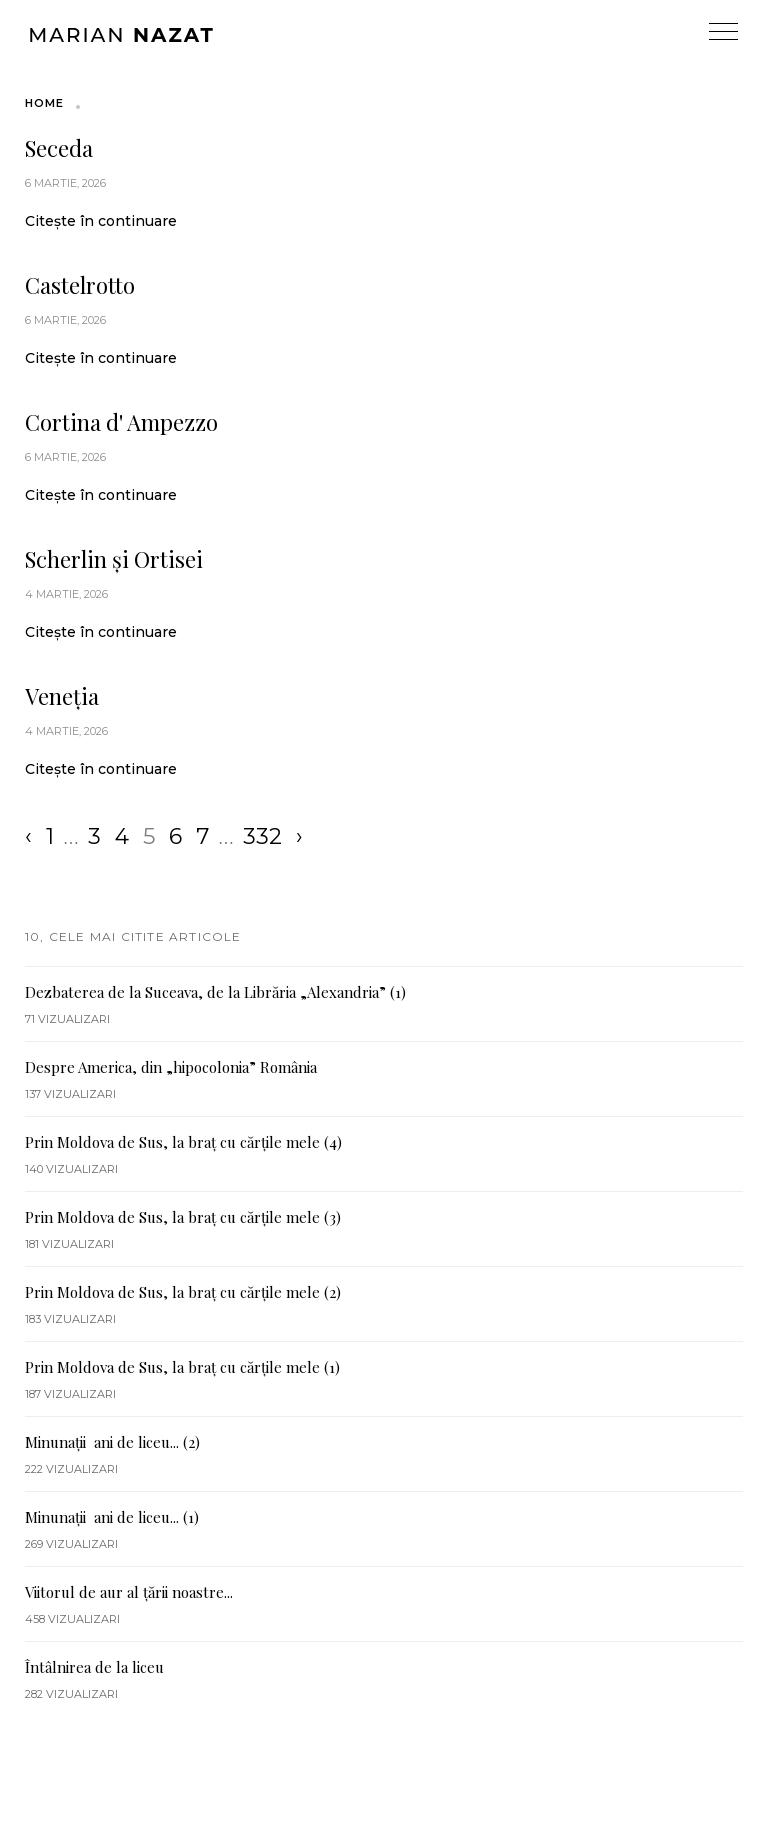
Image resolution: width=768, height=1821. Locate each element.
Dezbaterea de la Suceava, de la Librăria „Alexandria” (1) (215, 992)
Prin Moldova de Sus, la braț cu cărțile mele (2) (183, 1292)
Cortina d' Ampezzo (121, 422)
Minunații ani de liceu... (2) (112, 1442)
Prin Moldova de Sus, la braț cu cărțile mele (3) (183, 1217)
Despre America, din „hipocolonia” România (171, 1067)
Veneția (62, 696)
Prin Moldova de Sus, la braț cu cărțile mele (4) (183, 1142)
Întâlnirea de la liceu (94, 1667)
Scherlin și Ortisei (114, 559)
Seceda (59, 148)
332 (262, 836)
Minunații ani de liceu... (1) (112, 1517)
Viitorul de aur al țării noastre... (129, 1592)
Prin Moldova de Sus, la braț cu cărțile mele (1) (182, 1367)
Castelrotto (80, 285)
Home (44, 103)
